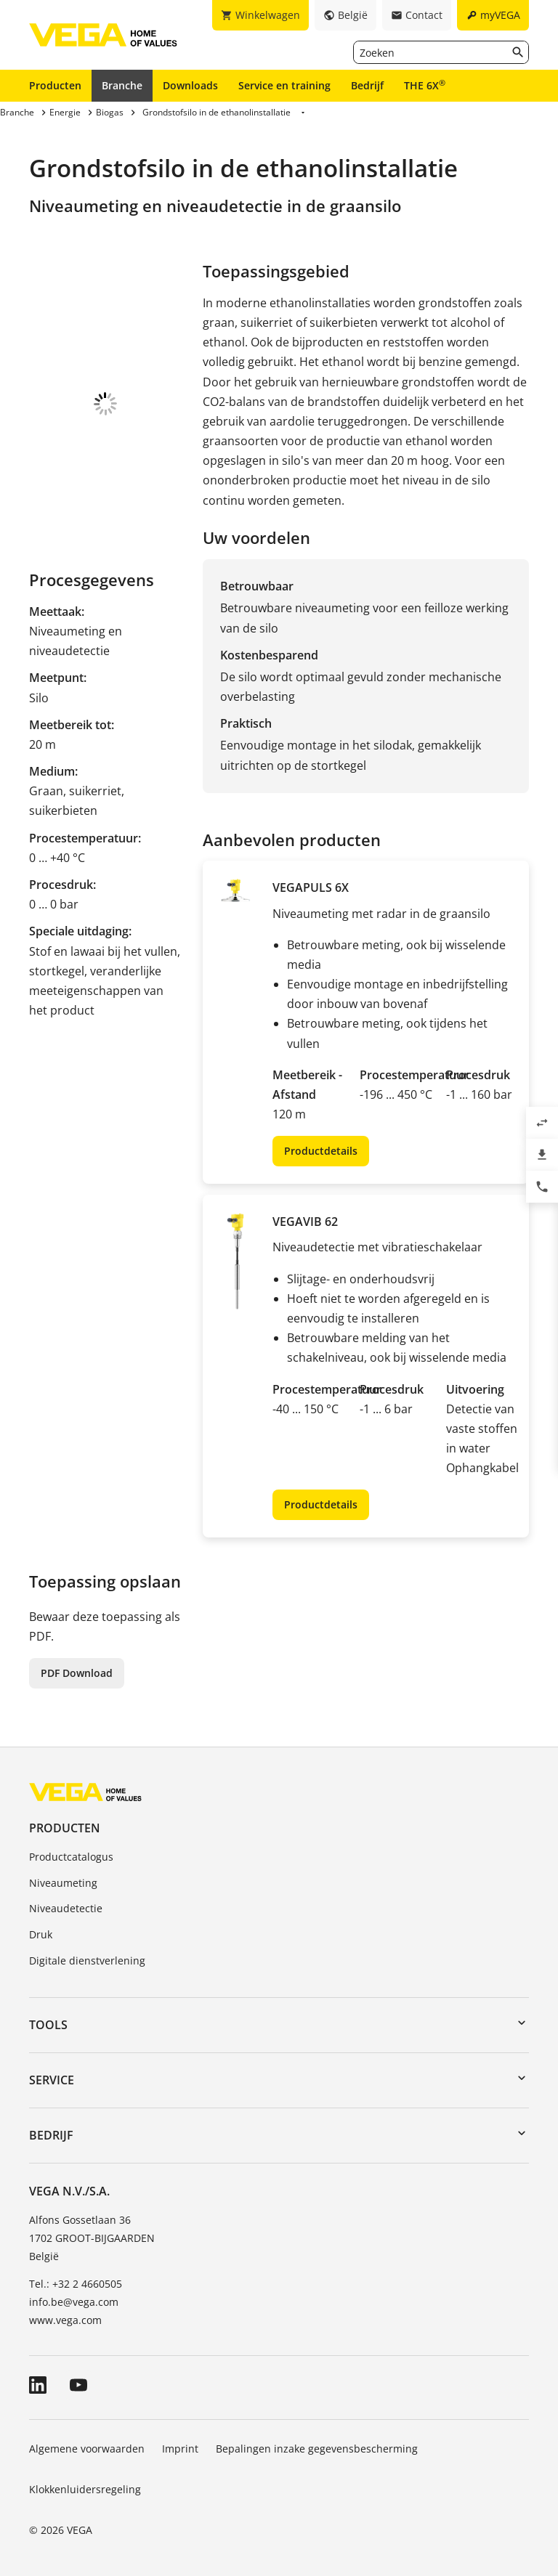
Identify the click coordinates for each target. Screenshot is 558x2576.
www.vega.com (65, 2320)
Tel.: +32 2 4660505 (75, 2284)
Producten (55, 85)
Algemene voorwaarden (87, 2448)
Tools (48, 2025)
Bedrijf (367, 85)
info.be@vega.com (73, 2302)
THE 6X (424, 85)
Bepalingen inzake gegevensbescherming (317, 2448)
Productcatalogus (71, 1857)
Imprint (180, 2448)
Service (51, 2080)
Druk (40, 1934)
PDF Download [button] (77, 1673)
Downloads (190, 85)
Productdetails (320, 1151)
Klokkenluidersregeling (85, 2489)
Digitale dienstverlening (87, 1960)
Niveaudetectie (65, 1908)
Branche (122, 85)
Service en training (284, 85)
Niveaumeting (63, 1883)
